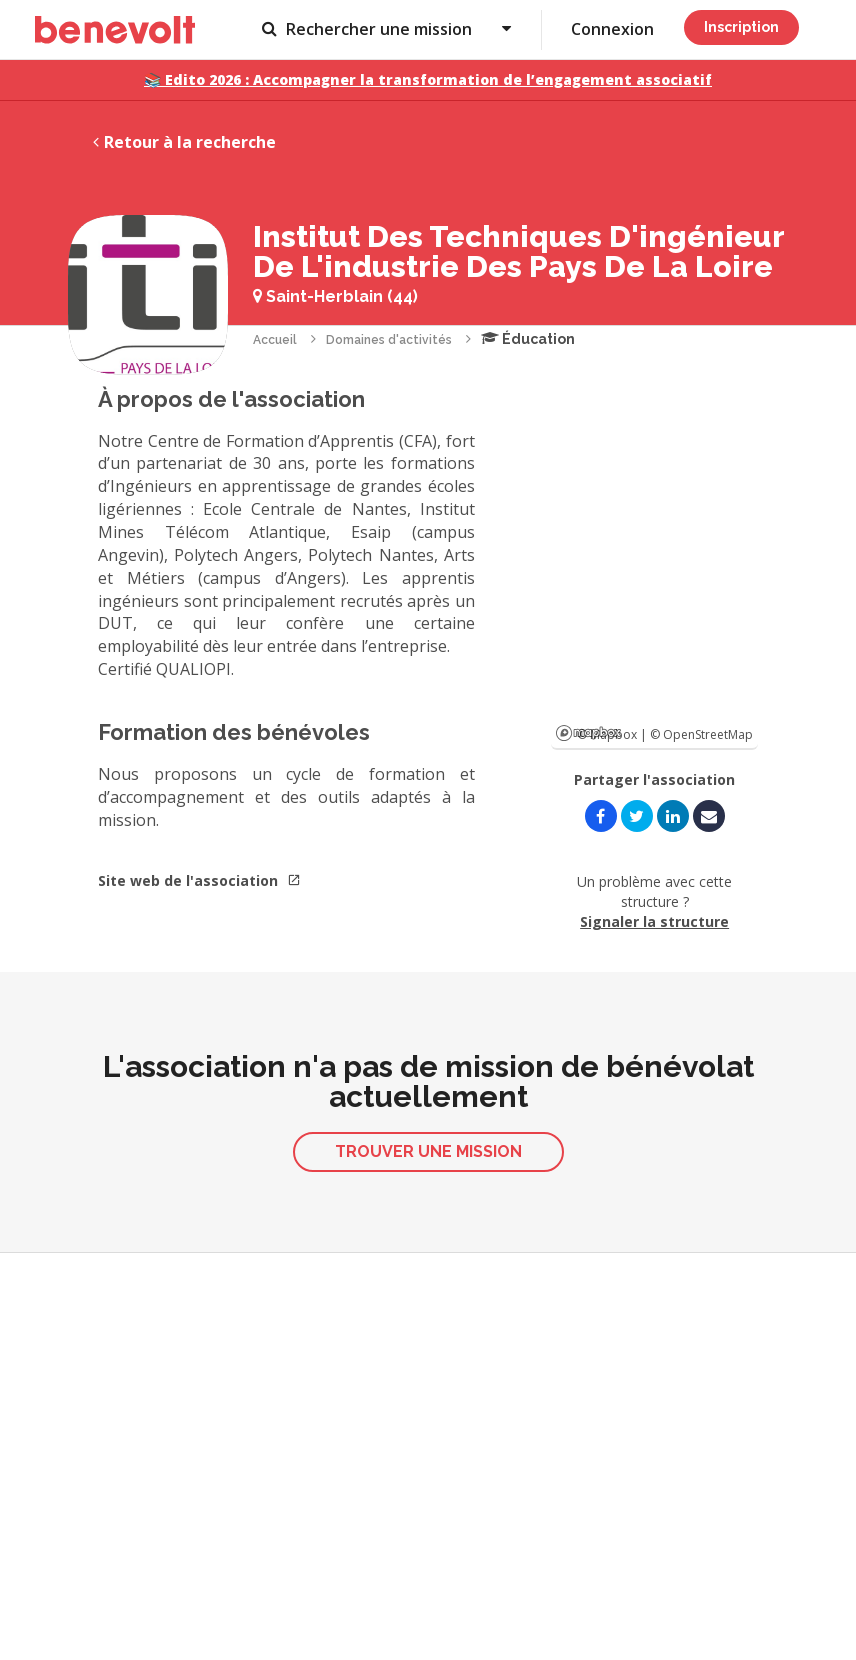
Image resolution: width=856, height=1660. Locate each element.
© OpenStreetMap (701, 734)
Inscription (741, 27)
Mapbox (588, 733)
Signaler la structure (654, 921)
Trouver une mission (428, 1151)
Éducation (528, 339)
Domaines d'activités (389, 340)
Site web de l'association (199, 880)
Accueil (275, 340)
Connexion (612, 29)
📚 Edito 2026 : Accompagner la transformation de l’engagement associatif (428, 79)
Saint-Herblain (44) (335, 296)
